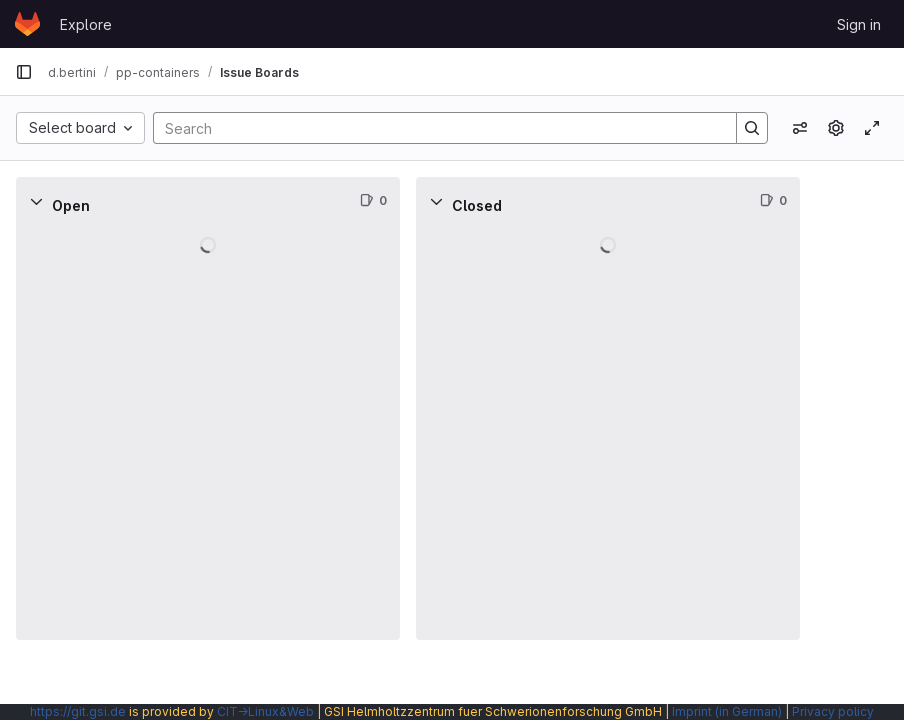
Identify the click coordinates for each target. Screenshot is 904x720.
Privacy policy (833, 711)
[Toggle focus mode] (872, 128)
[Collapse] (36, 201)
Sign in (859, 24)
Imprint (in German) (727, 711)
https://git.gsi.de (78, 711)
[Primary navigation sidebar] (24, 72)
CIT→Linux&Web (265, 711)
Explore (86, 24)
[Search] (435, 128)
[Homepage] (27, 24)
